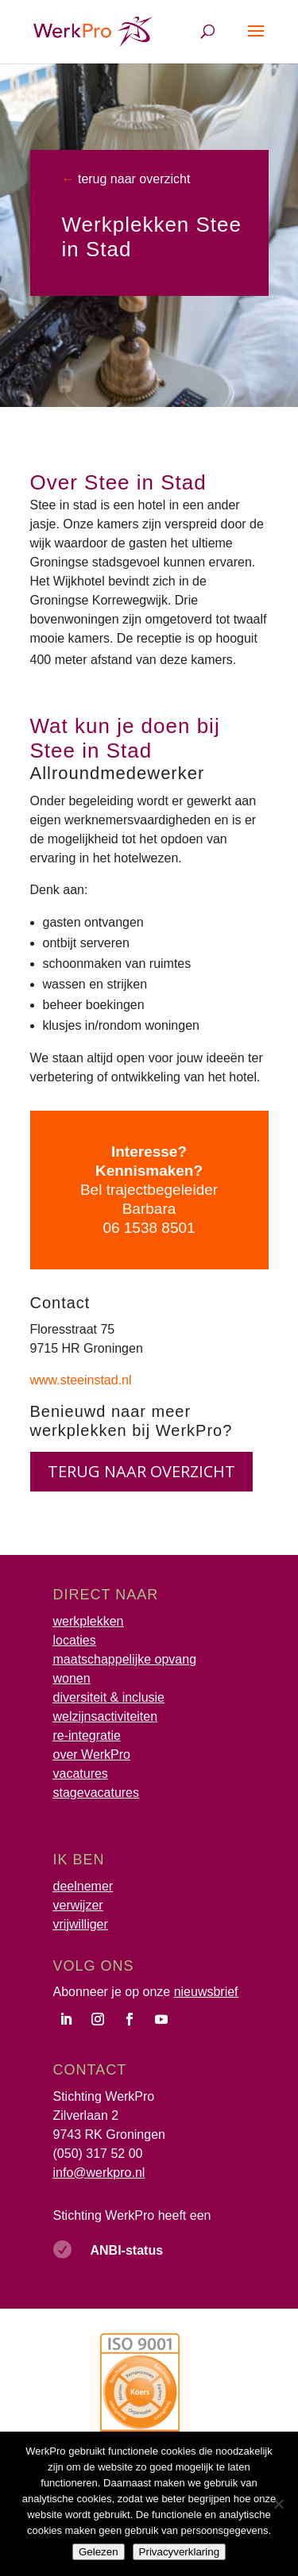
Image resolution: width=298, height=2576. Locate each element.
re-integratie (87, 1735)
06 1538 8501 (149, 1227)
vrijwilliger (80, 1924)
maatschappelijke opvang (125, 1659)
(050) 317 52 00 (98, 2153)
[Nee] (278, 2504)
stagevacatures (96, 1792)
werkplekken (88, 1621)
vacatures (80, 1773)
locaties (74, 1640)
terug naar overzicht (133, 179)
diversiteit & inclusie (109, 1697)
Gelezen (98, 2552)
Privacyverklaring (179, 2552)
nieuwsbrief (206, 1991)
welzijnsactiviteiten (105, 1716)
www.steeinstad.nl (81, 1380)
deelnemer (83, 1886)
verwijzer (78, 1905)
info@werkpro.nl (99, 2172)
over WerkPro (92, 1754)
